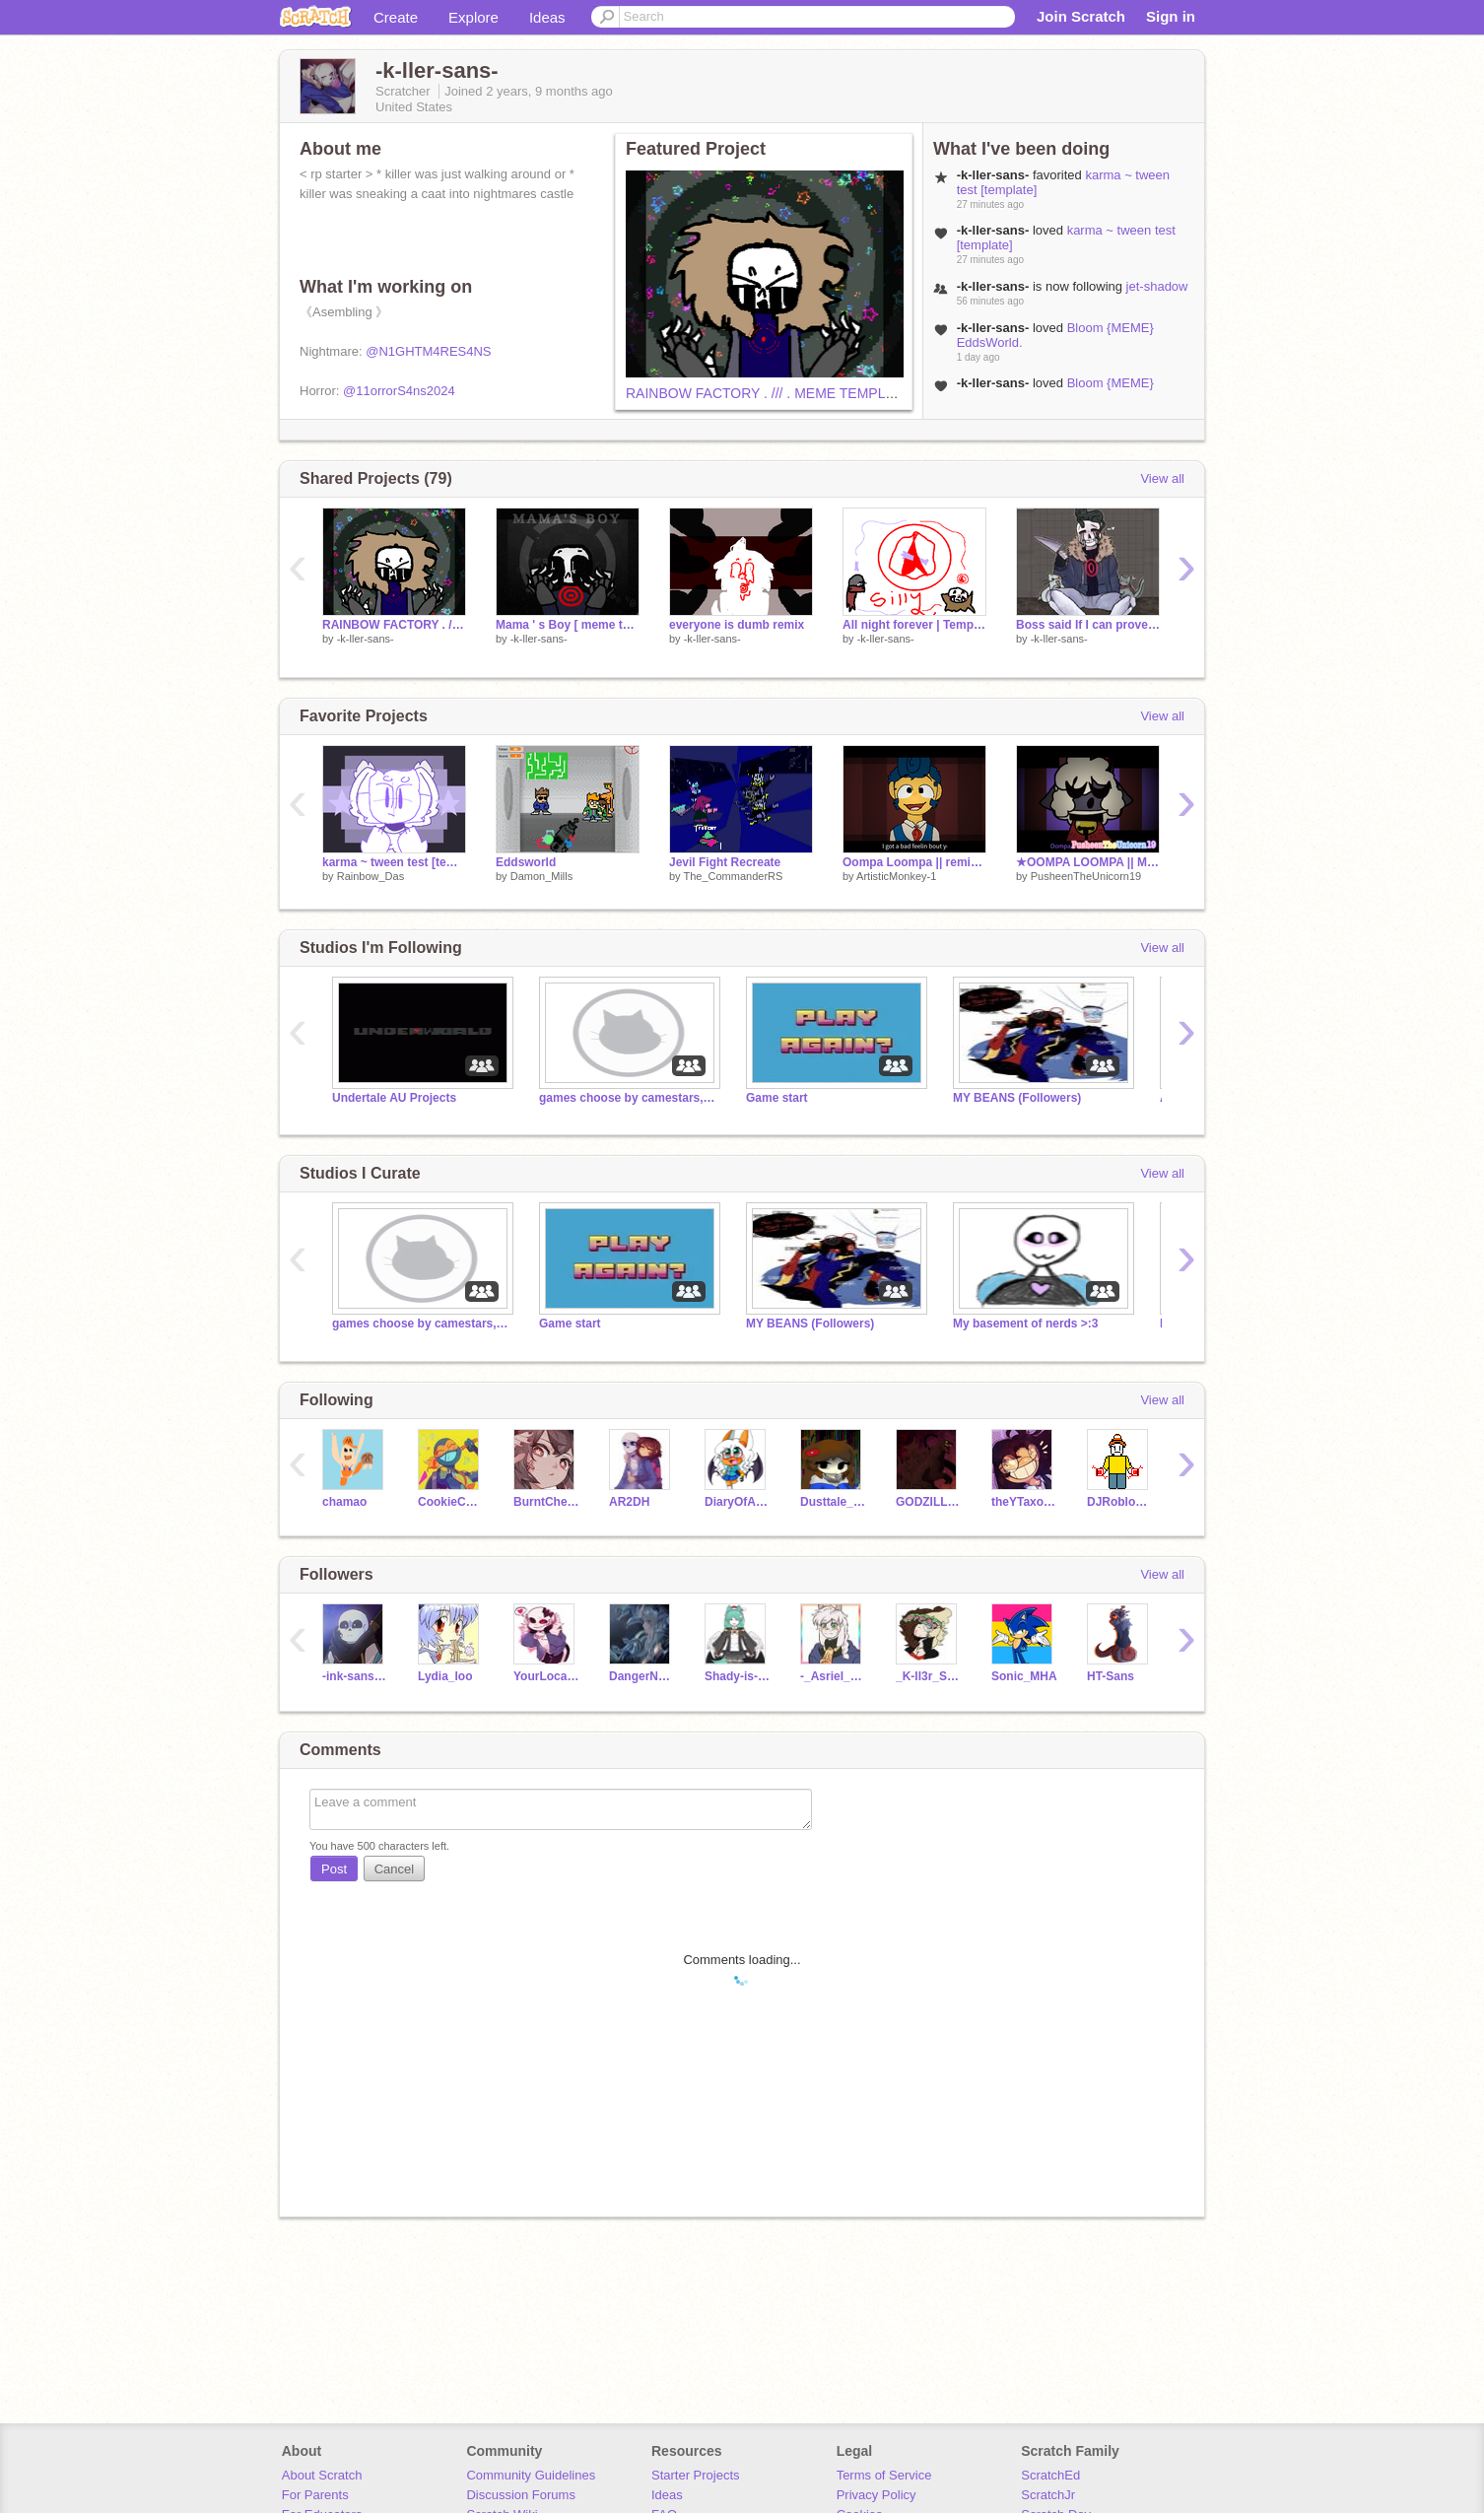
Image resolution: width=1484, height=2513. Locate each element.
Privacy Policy (876, 2494)
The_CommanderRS (732, 876)
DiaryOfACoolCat (738, 1502)
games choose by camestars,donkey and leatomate (627, 1098)
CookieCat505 (451, 1502)
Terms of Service (884, 2475)
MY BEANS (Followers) (1017, 1098)
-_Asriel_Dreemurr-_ (833, 1676)
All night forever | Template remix (914, 625)
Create (395, 17)
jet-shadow (1157, 286)
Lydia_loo (445, 1676)
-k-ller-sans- (365, 639)
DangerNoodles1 (642, 1676)
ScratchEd (1050, 2475)
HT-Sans (1110, 1676)
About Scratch (322, 2475)
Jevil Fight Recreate (724, 862)
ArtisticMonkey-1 (896, 876)
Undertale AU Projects (394, 1098)
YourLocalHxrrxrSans (546, 1676)
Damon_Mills (541, 876)
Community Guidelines (530, 2475)
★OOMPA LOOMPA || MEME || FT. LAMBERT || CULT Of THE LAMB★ (1088, 862)
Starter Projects (695, 2475)
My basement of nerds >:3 (1026, 1323)
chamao (344, 1502)
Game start (777, 1098)
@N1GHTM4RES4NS (428, 351)
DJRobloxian (1120, 1502)
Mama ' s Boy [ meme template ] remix (568, 625)
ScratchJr (1048, 2494)
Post (334, 1869)
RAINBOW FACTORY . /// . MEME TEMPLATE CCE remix (803, 393)
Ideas (547, 17)
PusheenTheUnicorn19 (1086, 876)
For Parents (315, 2494)
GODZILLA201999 (929, 1502)
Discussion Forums (520, 2494)
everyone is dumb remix (736, 625)
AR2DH (629, 1502)
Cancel (394, 1869)
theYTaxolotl (1024, 1502)
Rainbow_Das (370, 876)
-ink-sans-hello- (355, 1676)
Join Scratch (1081, 16)
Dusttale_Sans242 (833, 1502)
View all (1162, 478)
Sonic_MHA (1024, 1676)
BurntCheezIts (546, 1502)
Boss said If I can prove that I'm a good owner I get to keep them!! (1088, 625)
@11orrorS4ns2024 (399, 390)
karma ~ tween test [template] (394, 862)
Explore (473, 17)
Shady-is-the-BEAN (738, 1676)
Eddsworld (526, 862)
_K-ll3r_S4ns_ (929, 1676)
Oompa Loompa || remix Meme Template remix (914, 862)
